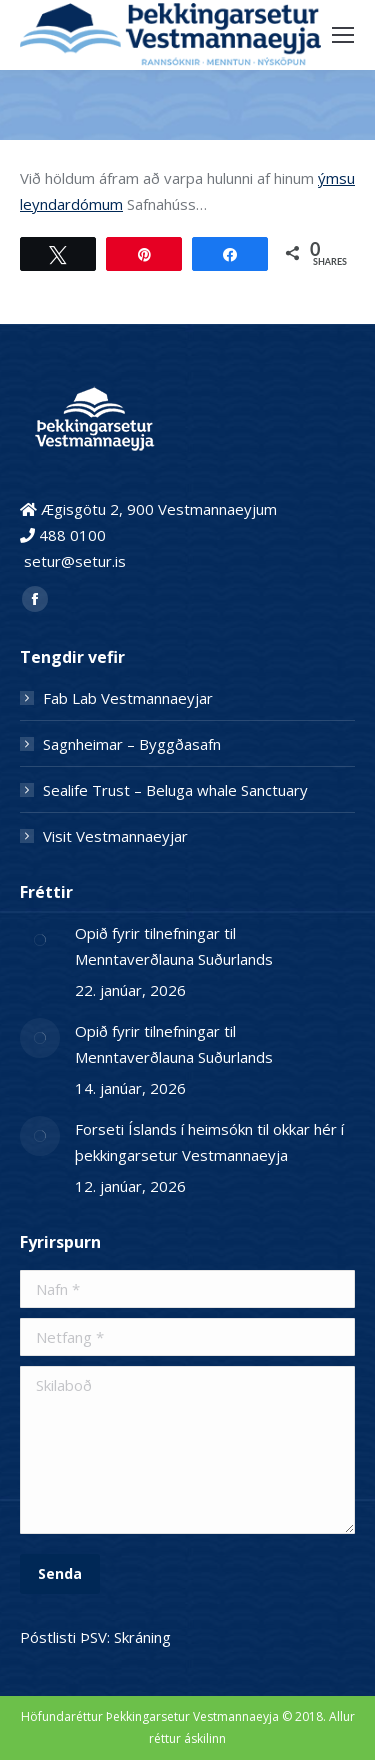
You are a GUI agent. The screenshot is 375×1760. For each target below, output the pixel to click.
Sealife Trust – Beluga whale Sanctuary (175, 790)
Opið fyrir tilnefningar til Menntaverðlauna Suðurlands (174, 946)
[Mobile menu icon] (343, 35)
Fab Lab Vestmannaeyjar (128, 698)
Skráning (142, 1637)
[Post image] (40, 940)
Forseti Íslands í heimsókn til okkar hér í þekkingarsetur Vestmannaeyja (209, 1142)
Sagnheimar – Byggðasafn (132, 744)
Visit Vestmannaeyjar (115, 836)
